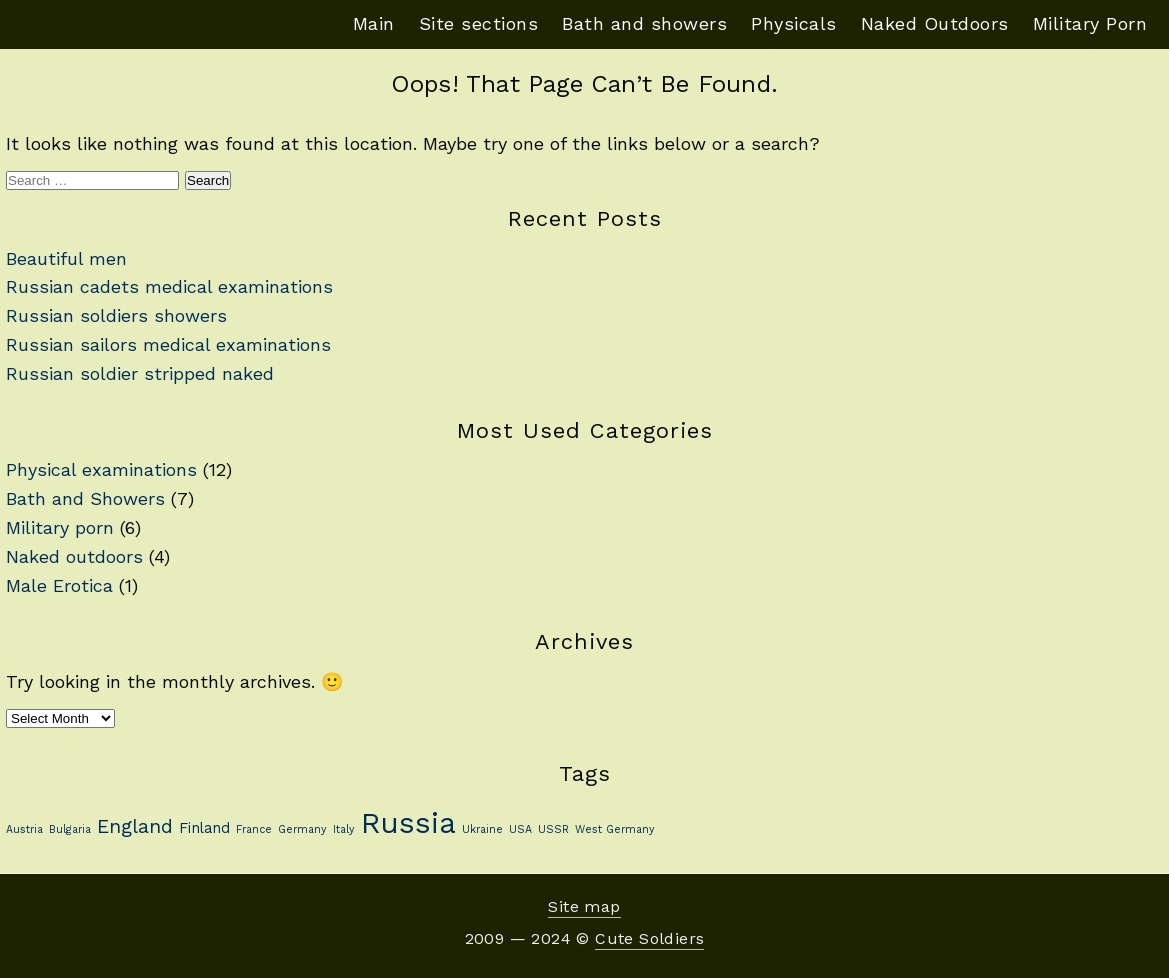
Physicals (794, 23)
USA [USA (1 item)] (520, 829)
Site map (584, 906)
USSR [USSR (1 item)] (553, 829)
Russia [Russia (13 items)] (408, 823)
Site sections (479, 23)
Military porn (60, 527)
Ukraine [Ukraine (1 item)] (482, 829)
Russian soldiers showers (116, 315)
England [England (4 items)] (135, 826)
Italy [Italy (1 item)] (344, 829)
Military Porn (1090, 23)
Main (374, 23)
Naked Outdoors (935, 23)
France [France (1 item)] (254, 829)
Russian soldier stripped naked (140, 373)
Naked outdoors (74, 556)
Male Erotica (59, 585)
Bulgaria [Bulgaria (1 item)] (70, 829)
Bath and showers (644, 23)
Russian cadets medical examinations (169, 286)
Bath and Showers (85, 498)
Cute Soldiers (649, 938)
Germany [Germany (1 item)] (302, 829)
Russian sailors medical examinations (168, 344)
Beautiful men (66, 258)
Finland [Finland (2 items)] (204, 828)
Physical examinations (101, 469)
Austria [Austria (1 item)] (24, 829)
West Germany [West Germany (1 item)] (615, 829)
